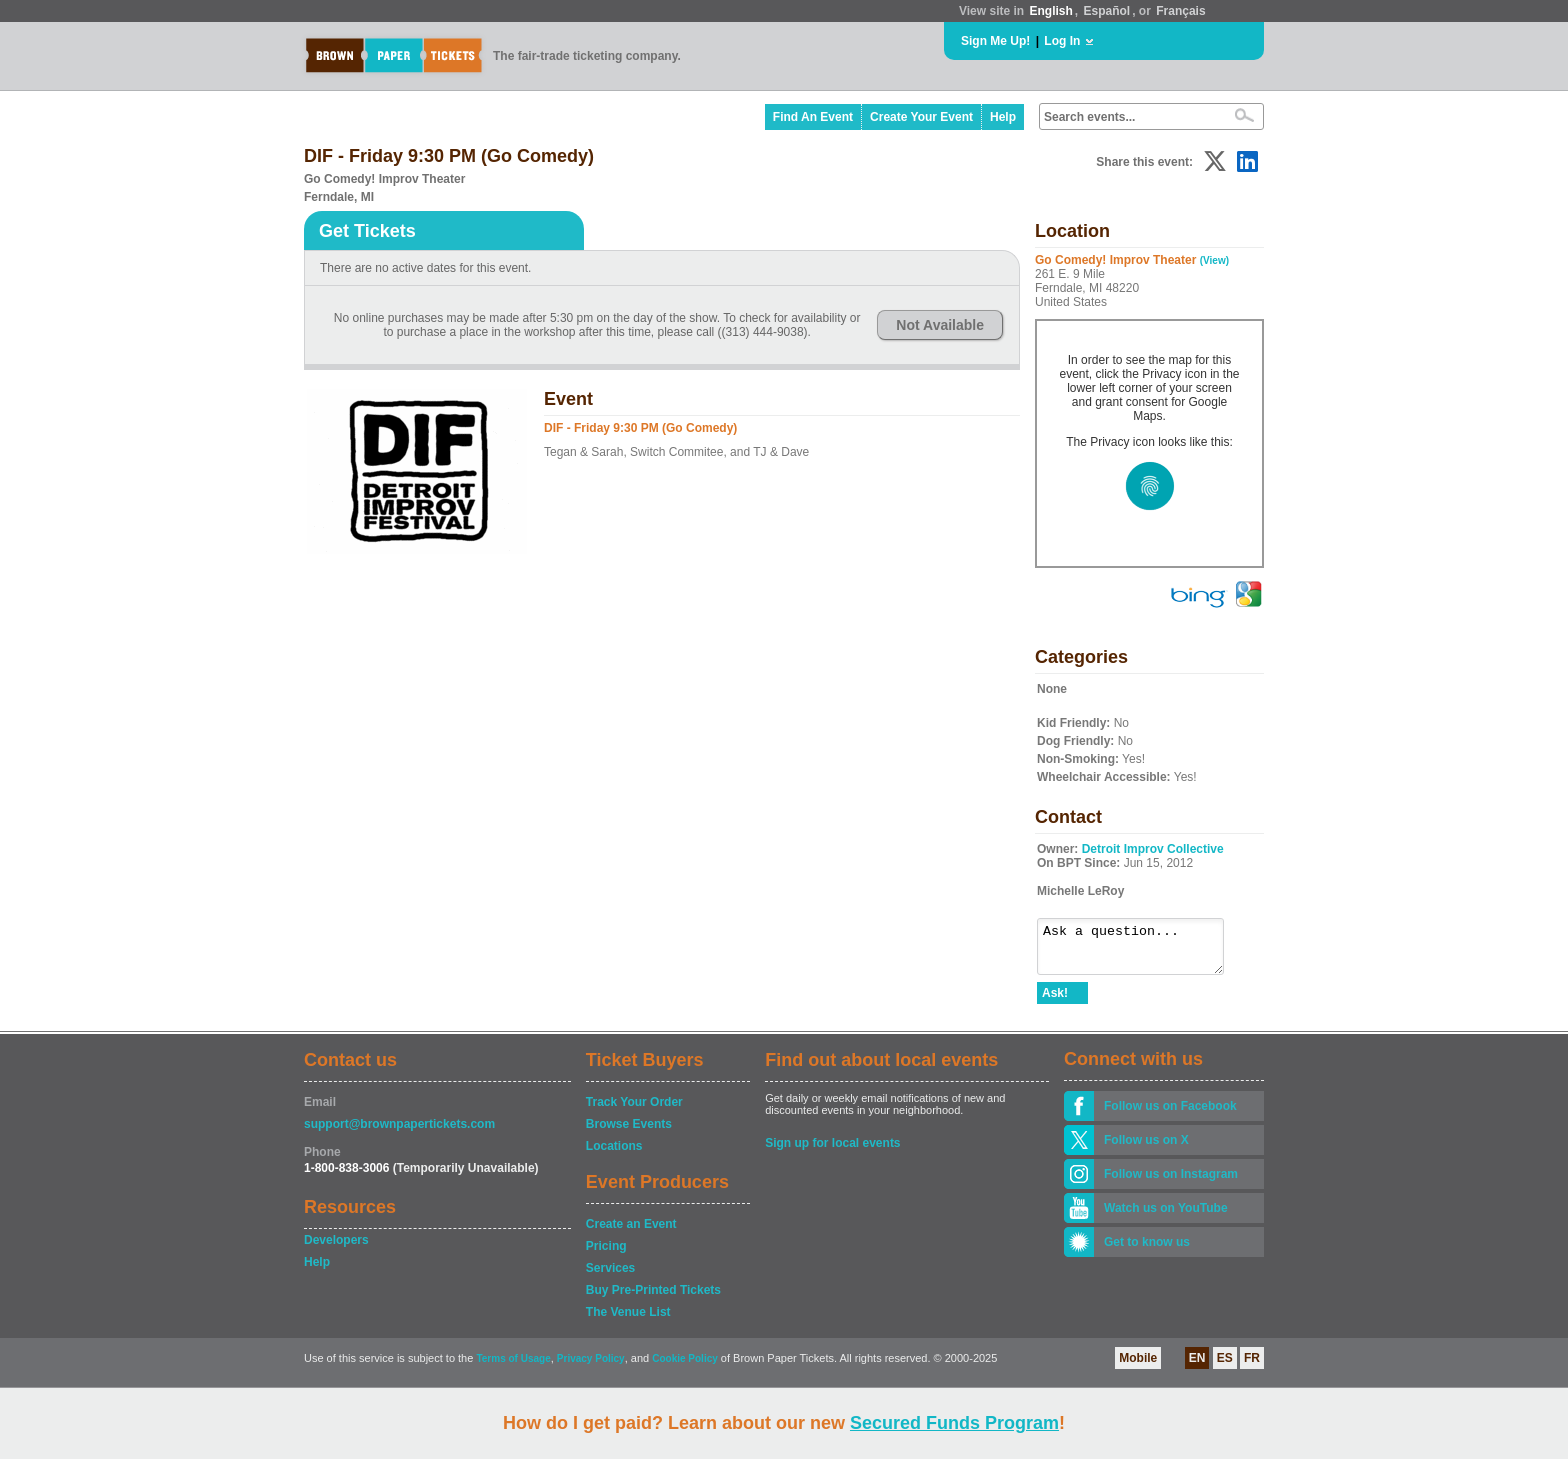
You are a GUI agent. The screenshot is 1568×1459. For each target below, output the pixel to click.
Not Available (940, 325)
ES (1225, 1367)
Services (610, 1277)
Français (1180, 11)
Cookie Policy (685, 1367)
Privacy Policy (591, 1367)
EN (1197, 1367)
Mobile (1138, 1367)
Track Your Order (634, 1111)
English (1050, 11)
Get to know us (1147, 1251)
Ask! (1055, 1002)
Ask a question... (1140, 951)
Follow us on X (1146, 1149)
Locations (614, 1155)
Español (1107, 11)
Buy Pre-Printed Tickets (653, 1299)
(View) (1214, 260)
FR (1252, 1367)
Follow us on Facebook (1170, 1115)
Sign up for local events (832, 1152)
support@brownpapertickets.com (399, 1133)
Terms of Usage (513, 1367)
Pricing (606, 1255)
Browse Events (629, 1133)
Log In (1062, 41)
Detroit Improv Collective (1153, 849)
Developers (336, 1249)
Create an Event (631, 1233)
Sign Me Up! (995, 41)
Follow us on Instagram (1171, 1183)
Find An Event (813, 117)
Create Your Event (921, 117)
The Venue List (628, 1321)
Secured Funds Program (954, 1423)
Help (1003, 117)
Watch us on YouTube (1166, 1217)
